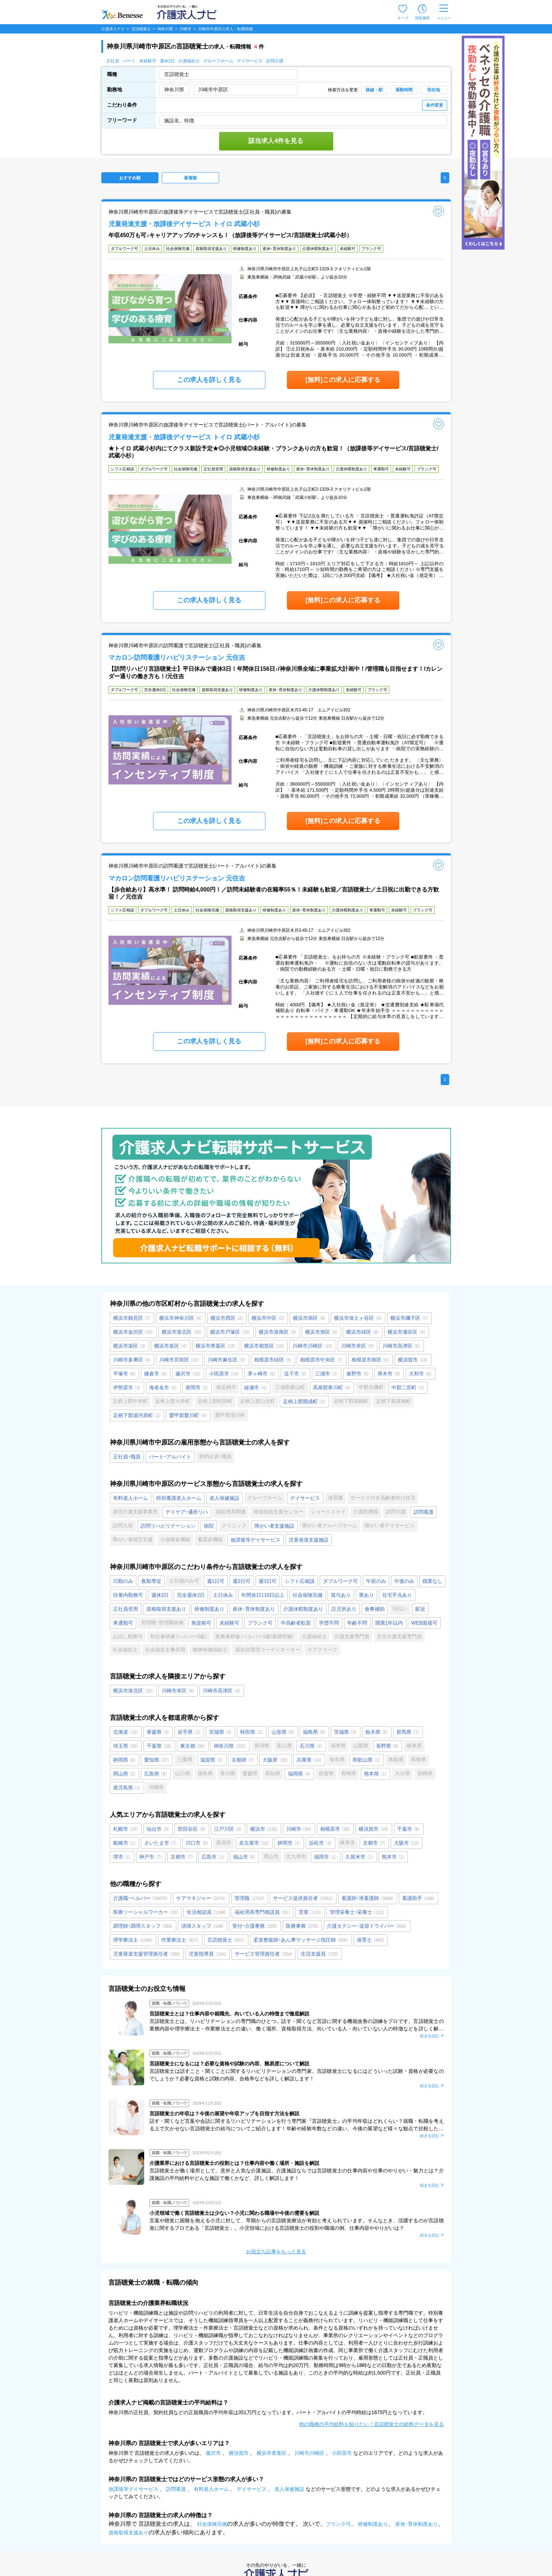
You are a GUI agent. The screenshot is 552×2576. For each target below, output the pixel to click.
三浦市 (326, 1373)
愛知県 (156, 1760)
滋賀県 (211, 1760)
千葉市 (408, 1829)
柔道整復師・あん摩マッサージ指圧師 (301, 1940)
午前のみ (376, 1581)
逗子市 (295, 1373)
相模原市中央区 (321, 1360)
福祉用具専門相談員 (262, 1912)
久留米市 (359, 1857)
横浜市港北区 (182, 1332)
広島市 (213, 1857)
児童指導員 (208, 1954)
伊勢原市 (127, 1387)
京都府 (243, 1760)
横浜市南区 (309, 1318)
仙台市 (158, 1829)
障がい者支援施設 (274, 1526)
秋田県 (251, 1732)
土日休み (223, 1595)
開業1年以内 (389, 1623)
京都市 (374, 1843)
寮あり (366, 1595)
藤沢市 (188, 1373)
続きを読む (430, 2036)
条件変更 (434, 105)
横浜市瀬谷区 (407, 1332)
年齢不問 (357, 1623)
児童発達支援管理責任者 (147, 1954)
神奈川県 (230, 1746)
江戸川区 (228, 1829)
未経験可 (147, 60)
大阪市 (406, 1843)
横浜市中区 (268, 1318)
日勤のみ (123, 1581)
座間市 (197, 1387)
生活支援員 (320, 1954)
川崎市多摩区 (132, 1360)
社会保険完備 (308, 1595)
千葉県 (159, 1746)
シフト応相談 (300, 1581)
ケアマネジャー (201, 1898)
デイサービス (250, 60)
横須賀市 (413, 1360)
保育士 (371, 1940)
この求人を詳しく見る (209, 379)
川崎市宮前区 (179, 1360)
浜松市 (320, 1843)
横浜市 (264, 1829)
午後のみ (404, 1581)
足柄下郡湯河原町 (137, 1415)
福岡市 (325, 1857)
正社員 (112, 60)
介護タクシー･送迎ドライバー (367, 1926)
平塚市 (124, 1373)
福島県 (314, 1732)
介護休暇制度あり (303, 1609)
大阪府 (275, 1760)
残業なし (432, 1581)
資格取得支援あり (166, 1609)
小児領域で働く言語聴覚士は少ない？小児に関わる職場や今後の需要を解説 (234, 2213)
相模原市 (335, 1829)
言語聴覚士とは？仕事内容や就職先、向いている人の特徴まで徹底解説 (229, 2014)
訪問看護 (424, 1512)
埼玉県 (125, 1746)
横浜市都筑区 (264, 1346)
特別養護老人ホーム (178, 1498)
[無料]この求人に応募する (342, 379)
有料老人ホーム (130, 1498)
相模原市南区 (370, 1360)
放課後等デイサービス (255, 1540)
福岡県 (299, 1774)
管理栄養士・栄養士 (357, 1912)
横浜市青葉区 (216, 1346)
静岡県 (124, 1760)
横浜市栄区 (129, 1346)
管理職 (249, 1898)
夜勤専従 (151, 1581)
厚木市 (389, 1373)
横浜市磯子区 (409, 1318)
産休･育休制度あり (254, 1609)
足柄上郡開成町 (304, 1401)
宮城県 (220, 1732)
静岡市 (289, 1843)
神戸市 (150, 1857)
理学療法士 (133, 1940)
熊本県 (375, 1774)
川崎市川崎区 (313, 1346)
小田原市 (224, 1373)
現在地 (433, 89)
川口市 (197, 1843)
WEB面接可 (424, 1623)
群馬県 (408, 1732)
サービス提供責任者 (303, 1898)
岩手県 (189, 1732)
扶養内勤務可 (128, 1595)
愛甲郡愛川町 (188, 1415)
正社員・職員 (127, 1457)
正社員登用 (125, 1609)
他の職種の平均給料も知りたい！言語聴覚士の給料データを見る (371, 2424)
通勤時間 (403, 89)
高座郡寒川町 (332, 1387)
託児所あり (343, 1609)
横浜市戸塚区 (230, 1332)
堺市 (122, 1857)
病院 (209, 1526)
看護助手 (418, 1898)
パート (129, 60)
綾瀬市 (255, 1387)
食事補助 (375, 1609)
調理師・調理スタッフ (143, 1926)
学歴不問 (329, 1623)
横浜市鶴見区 (132, 1318)
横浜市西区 (227, 1318)
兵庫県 (309, 1760)
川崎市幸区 (357, 1346)
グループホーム (218, 60)
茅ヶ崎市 (262, 1373)
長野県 (387, 1746)
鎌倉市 (155, 1373)
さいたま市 (160, 1843)
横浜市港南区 (278, 1332)
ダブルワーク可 (340, 1581)
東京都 (193, 1746)
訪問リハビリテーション (168, 1526)
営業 (310, 1912)
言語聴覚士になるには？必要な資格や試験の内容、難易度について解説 (229, 2063)
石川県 (311, 1746)
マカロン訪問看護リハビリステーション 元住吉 (176, 657)
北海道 (125, 1732)
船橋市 (124, 1843)
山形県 (283, 1732)
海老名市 (163, 1387)
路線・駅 (374, 89)
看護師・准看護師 (367, 1898)
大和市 (420, 1373)
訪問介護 (274, 60)
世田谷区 (192, 1829)
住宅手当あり (397, 1595)
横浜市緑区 (362, 1332)
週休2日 (167, 60)
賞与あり (341, 1595)
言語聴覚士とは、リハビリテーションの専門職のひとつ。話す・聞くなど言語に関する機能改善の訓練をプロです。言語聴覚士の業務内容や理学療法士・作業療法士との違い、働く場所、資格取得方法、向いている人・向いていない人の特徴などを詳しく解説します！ (297, 2028)
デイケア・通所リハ (187, 1512)
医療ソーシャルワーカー (145, 1912)
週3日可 (268, 1581)
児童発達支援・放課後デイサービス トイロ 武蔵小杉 (184, 224)
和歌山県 (367, 1760)
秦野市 (358, 1373)
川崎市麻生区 (227, 1360)
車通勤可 (123, 1623)
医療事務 (302, 1926)
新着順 (190, 177)
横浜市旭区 (321, 1332)
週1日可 (216, 1581)
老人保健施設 (224, 1498)
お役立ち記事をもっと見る (276, 2251)
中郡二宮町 (408, 1387)
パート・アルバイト (170, 1457)
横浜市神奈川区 (180, 1318)
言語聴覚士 (226, 1940)
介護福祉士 (189, 60)
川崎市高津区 (402, 1346)
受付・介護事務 (255, 1926)
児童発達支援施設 (309, 1540)
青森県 (158, 1732)
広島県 (155, 1774)
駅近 (420, 1609)
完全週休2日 (191, 1595)
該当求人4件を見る (275, 140)
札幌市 (125, 1829)
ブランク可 (260, 1623)
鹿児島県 (127, 1787)
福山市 (244, 1857)
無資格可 (201, 1623)
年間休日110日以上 (262, 1595)
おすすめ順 (130, 177)
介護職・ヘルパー (140, 1898)
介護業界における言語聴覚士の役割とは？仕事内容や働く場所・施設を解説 (234, 2163)
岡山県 (124, 1774)
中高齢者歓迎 (296, 1623)
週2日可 (241, 1581)
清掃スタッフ (202, 1926)
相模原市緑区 (273, 1360)
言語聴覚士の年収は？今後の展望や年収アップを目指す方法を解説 (224, 2113)
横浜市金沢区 (133, 1332)
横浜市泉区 (170, 1346)
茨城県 (345, 1732)
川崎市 (299, 1829)
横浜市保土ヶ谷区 (358, 1318)
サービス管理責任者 (264, 1954)
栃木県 (377, 1732)
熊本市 (393, 1857)
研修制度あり (209, 1609)
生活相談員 (207, 1912)
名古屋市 (254, 1843)
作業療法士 (180, 1940)
